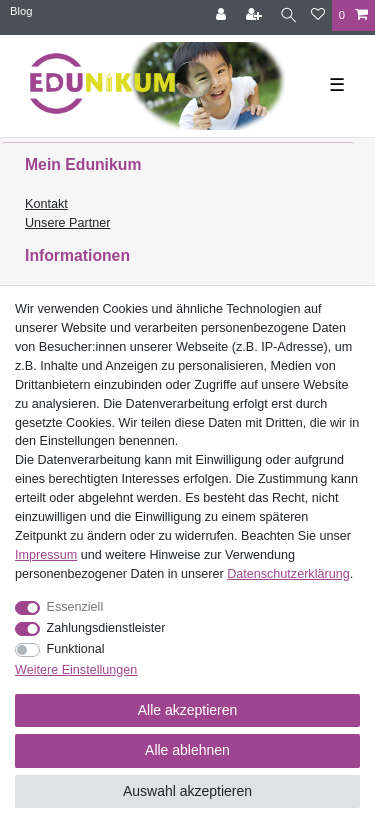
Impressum (46, 555)
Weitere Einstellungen (76, 670)
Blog (21, 11)
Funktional (76, 649)
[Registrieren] (256, 15)
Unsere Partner (67, 223)
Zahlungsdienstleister (106, 628)
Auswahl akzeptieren (187, 791)
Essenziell (75, 607)
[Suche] (288, 15)
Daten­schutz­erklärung (288, 574)
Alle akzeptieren (188, 710)
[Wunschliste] (318, 15)
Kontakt (46, 204)
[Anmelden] (223, 15)
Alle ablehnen (187, 750)
